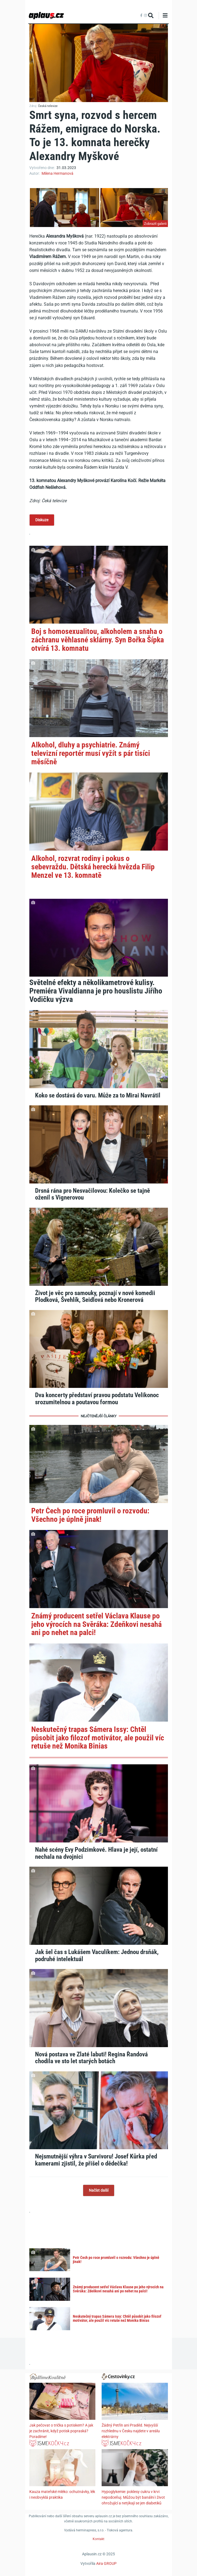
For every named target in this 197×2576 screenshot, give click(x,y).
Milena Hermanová (57, 173)
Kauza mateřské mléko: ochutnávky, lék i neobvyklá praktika (62, 2494)
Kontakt (98, 2539)
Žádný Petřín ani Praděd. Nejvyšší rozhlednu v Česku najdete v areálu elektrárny (131, 2431)
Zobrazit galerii (155, 224)
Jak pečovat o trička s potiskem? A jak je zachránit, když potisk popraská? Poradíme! (61, 2431)
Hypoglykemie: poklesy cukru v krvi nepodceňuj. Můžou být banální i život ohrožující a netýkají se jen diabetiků (133, 2497)
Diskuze (41, 520)
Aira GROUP (106, 2563)
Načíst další (98, 2190)
